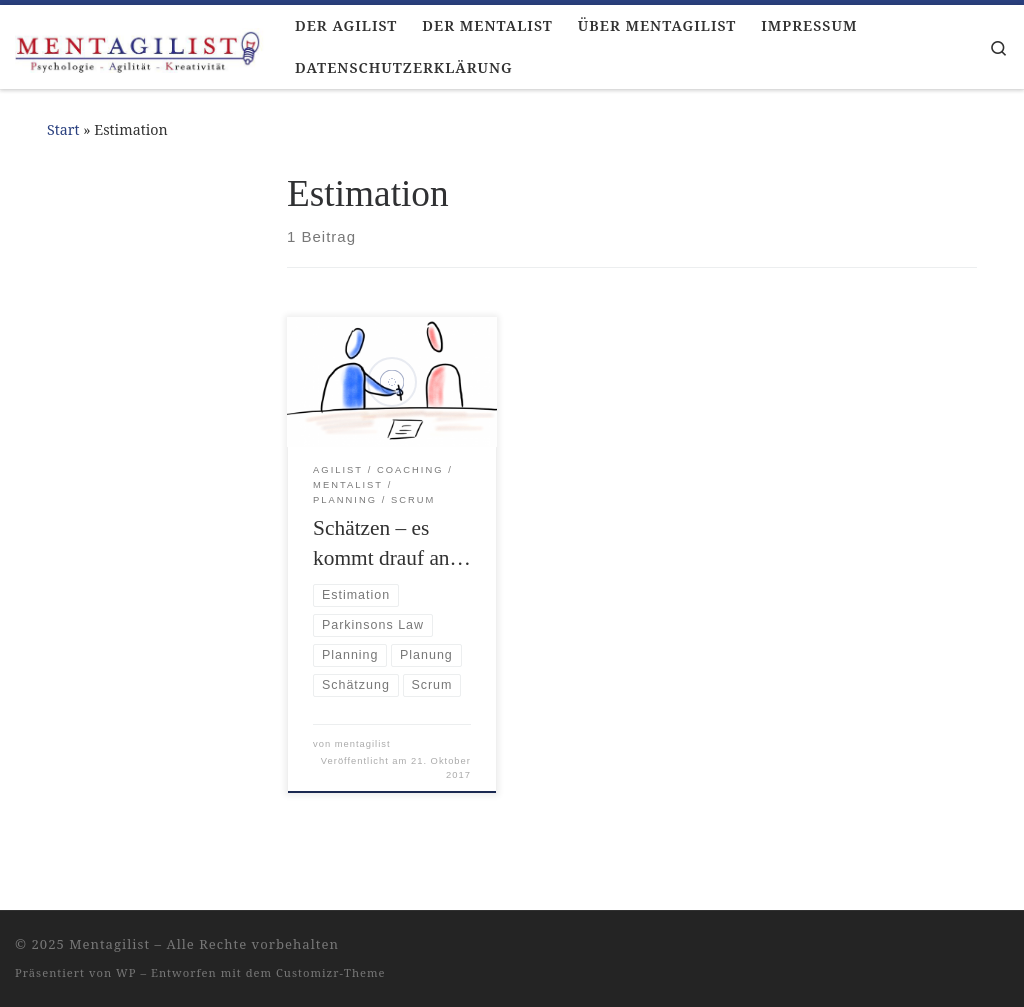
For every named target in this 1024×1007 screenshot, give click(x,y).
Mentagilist (109, 944)
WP (126, 972)
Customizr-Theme (331, 972)
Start (63, 129)
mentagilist (363, 744)
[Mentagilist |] (140, 47)
